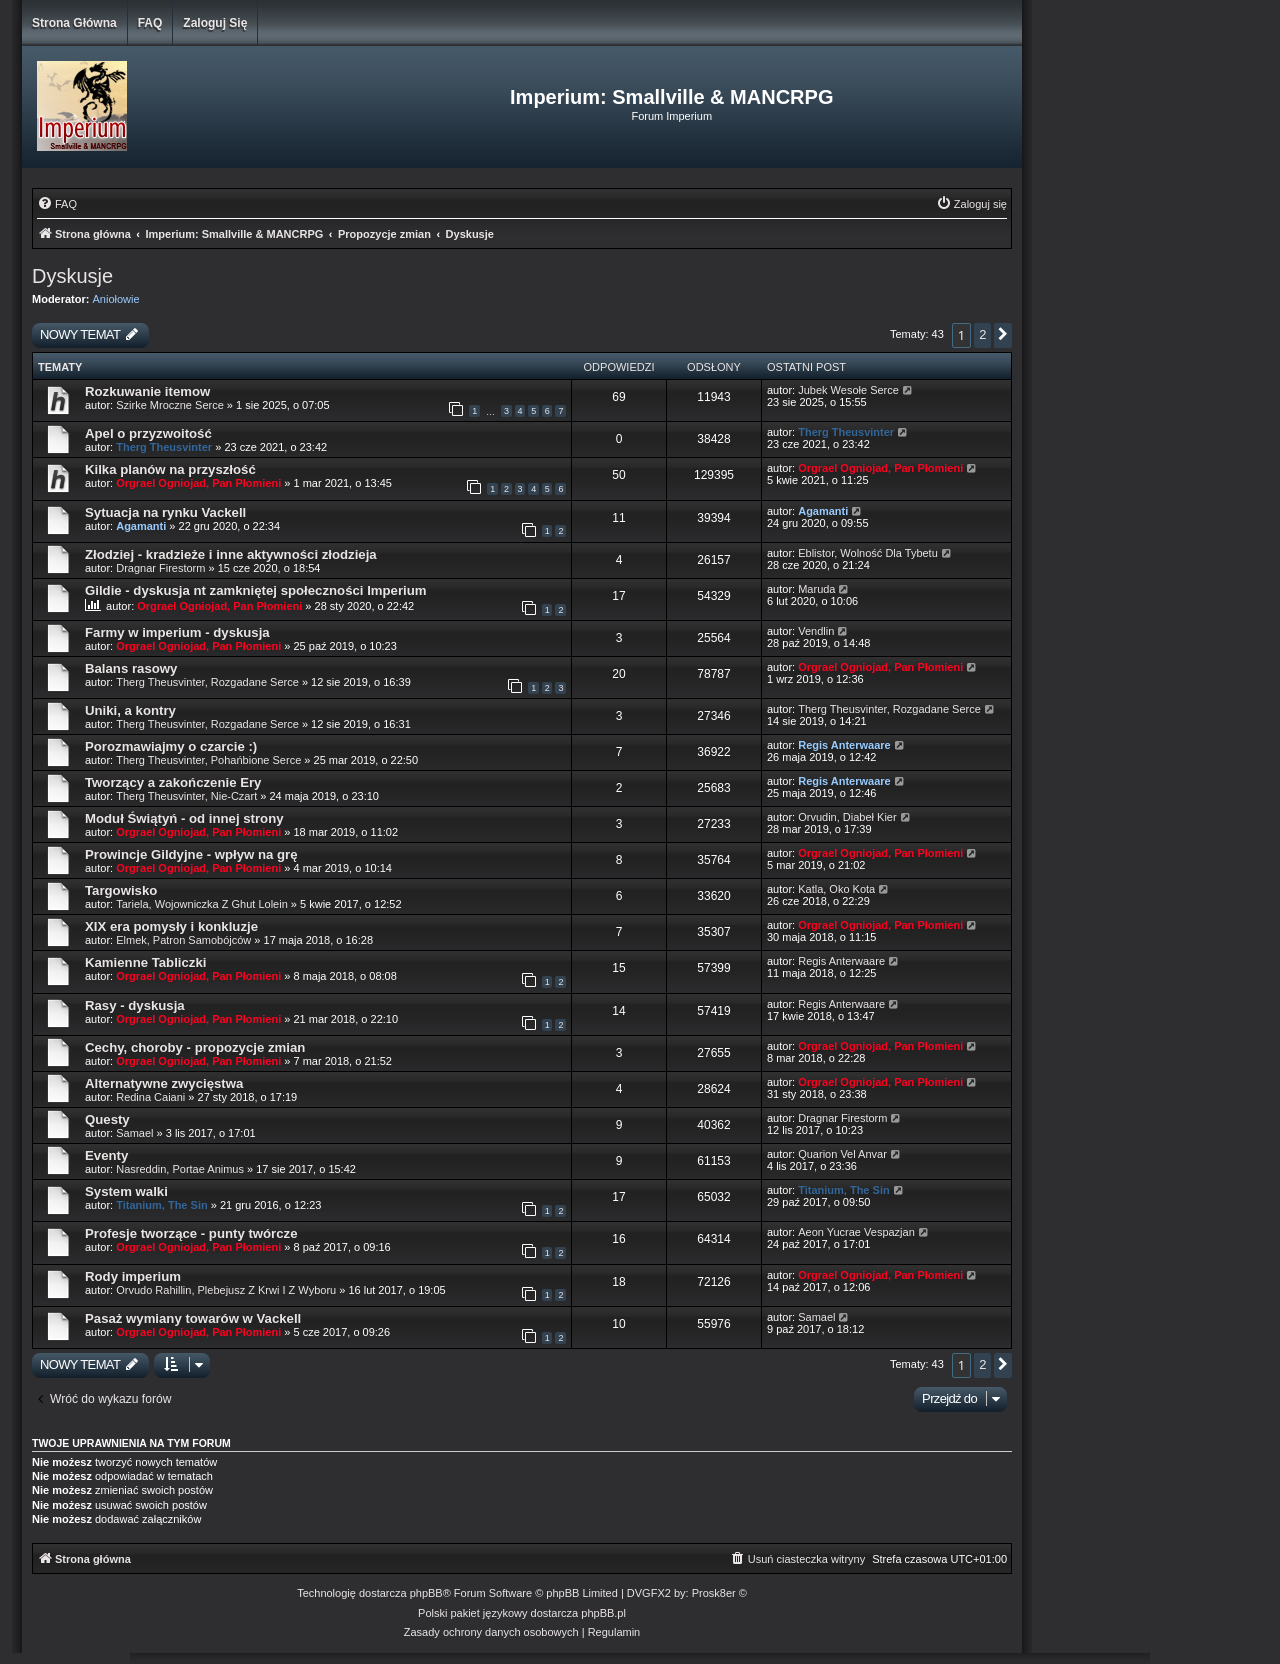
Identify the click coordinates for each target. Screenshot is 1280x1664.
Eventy (106, 1155)
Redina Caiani (150, 1097)
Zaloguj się (215, 23)
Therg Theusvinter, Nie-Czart (186, 796)
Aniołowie (116, 299)
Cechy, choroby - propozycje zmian (195, 1047)
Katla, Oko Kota (836, 889)
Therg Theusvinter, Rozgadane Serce (207, 682)
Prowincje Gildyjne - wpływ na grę (191, 854)
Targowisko (121, 890)
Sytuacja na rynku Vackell (165, 512)
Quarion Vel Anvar (842, 1154)
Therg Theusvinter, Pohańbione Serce (208, 760)
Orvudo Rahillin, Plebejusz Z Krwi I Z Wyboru (226, 1290)
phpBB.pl (603, 1613)
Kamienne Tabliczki (145, 962)
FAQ (150, 23)
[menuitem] (57, 204)
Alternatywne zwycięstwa (164, 1083)
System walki (126, 1191)
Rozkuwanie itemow (147, 391)
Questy (107, 1119)
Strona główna (74, 23)
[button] (1003, 335)
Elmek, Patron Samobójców (183, 940)
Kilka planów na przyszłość (170, 469)
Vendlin (816, 631)
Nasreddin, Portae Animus (180, 1169)
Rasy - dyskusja (135, 1005)
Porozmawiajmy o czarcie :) (171, 746)
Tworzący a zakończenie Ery (173, 782)
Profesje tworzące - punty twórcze (191, 1233)
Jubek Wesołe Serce (848, 390)
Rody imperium (133, 1276)
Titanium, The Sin (161, 1205)
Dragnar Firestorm (160, 568)
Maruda (816, 589)
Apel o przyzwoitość (148, 433)
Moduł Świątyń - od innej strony (184, 818)
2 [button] (982, 334)
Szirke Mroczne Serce (170, 405)
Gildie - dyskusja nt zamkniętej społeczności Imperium (256, 590)
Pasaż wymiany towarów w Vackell (193, 1318)
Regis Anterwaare (844, 745)
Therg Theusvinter (164, 447)
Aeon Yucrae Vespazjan (856, 1232)
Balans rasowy (131, 668)
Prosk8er (714, 1593)
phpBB (426, 1593)
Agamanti (141, 526)
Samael (134, 1133)
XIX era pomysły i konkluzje (171, 926)
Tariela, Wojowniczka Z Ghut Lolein (202, 904)
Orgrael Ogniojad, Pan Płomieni (198, 483)
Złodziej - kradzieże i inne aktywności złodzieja (231, 554)
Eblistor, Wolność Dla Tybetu (868, 553)
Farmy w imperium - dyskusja (177, 632)
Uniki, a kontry (130, 710)
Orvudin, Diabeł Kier (847, 817)
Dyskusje (72, 276)
